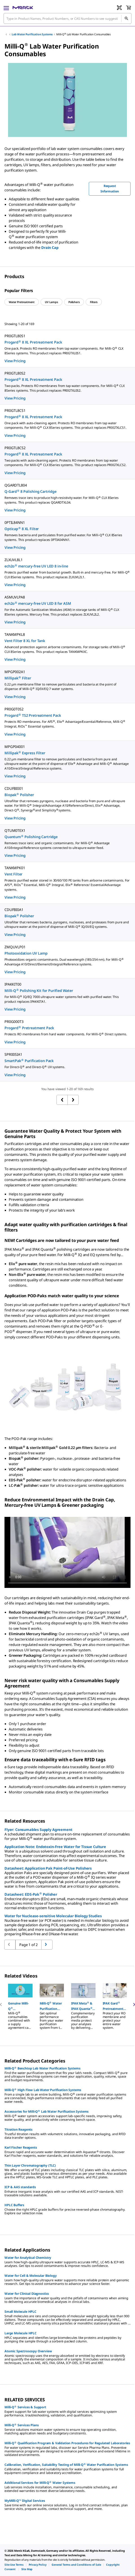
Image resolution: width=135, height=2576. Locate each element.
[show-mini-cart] (128, 8)
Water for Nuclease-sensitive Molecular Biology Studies (53, 1916)
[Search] (126, 18)
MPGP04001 (14, 746)
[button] (20, 2006)
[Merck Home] (23, 7)
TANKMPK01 (14, 867)
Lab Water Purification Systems (32, 34)
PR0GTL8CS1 (14, 410)
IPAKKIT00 (12, 984)
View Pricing (15, 360)
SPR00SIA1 (13, 1054)
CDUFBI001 (13, 788)
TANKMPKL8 (14, 634)
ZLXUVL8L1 (13, 559)
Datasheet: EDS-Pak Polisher (30, 1894)
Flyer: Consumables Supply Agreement (38, 1829)
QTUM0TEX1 (14, 830)
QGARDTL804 (15, 485)
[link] (14, 2565)
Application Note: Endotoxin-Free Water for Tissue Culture (55, 1846)
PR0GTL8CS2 (14, 447)
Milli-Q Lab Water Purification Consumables (83, 34)
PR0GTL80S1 (14, 335)
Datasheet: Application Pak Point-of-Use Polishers (48, 1868)
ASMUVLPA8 (14, 597)
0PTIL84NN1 (14, 522)
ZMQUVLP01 (15, 946)
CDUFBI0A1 (13, 909)
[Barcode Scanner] (119, 7)
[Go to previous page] (46, 1945)
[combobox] (67, 18)
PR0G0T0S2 (14, 709)
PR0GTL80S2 (14, 373)
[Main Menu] (6, 7)
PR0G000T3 (14, 1021)
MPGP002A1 (14, 671)
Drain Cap (50, 247)
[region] (67, 100)
